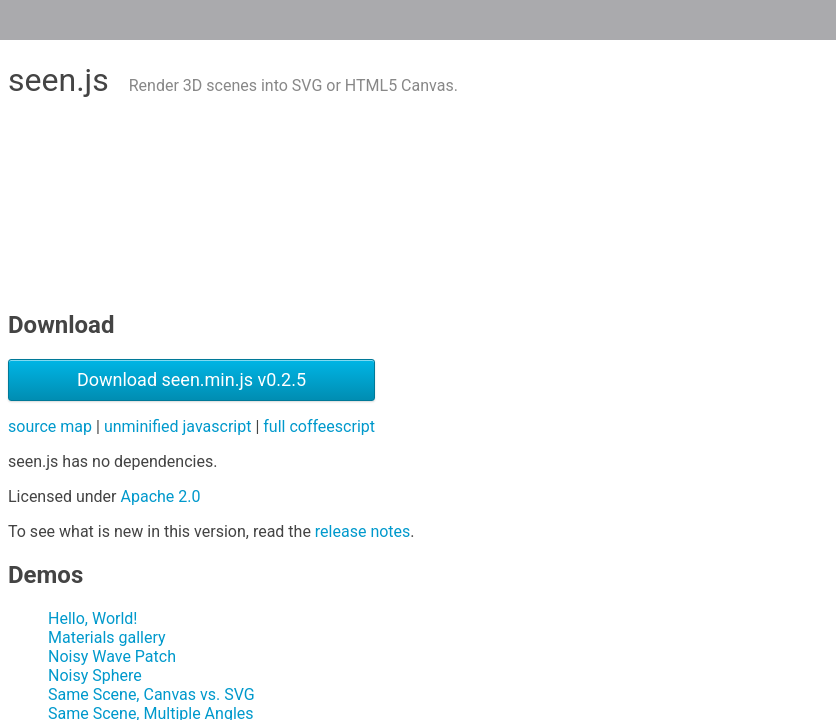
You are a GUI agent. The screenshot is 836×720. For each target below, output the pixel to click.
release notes (362, 531)
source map (50, 426)
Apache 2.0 (161, 496)
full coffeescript (319, 426)
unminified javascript (178, 426)
